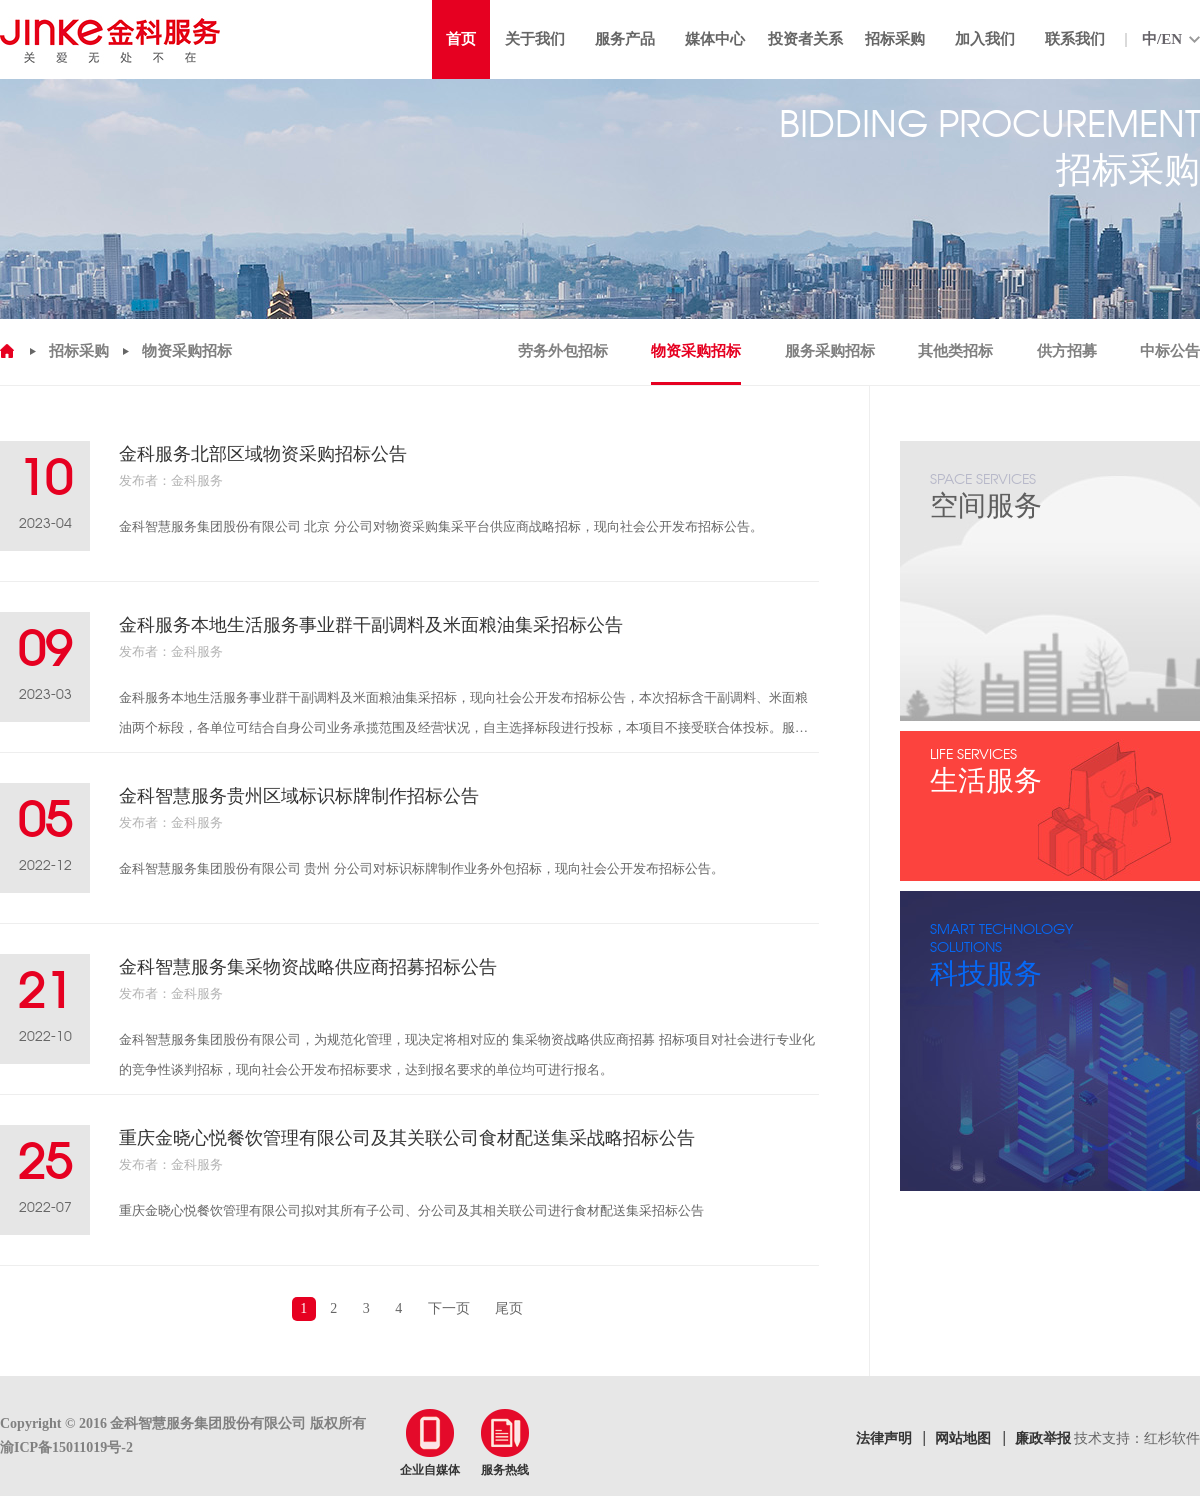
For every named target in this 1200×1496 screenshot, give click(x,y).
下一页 (449, 1308)
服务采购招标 (830, 351)
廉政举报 (1043, 1438)
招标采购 (79, 351)
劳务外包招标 (563, 351)
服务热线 (505, 1443)
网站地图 (963, 1438)
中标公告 (1170, 351)
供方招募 (1067, 351)
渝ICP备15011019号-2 (66, 1447)
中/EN (1162, 39)
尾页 (509, 1308)
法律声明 (884, 1438)
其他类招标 (955, 351)
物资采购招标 (187, 351)
